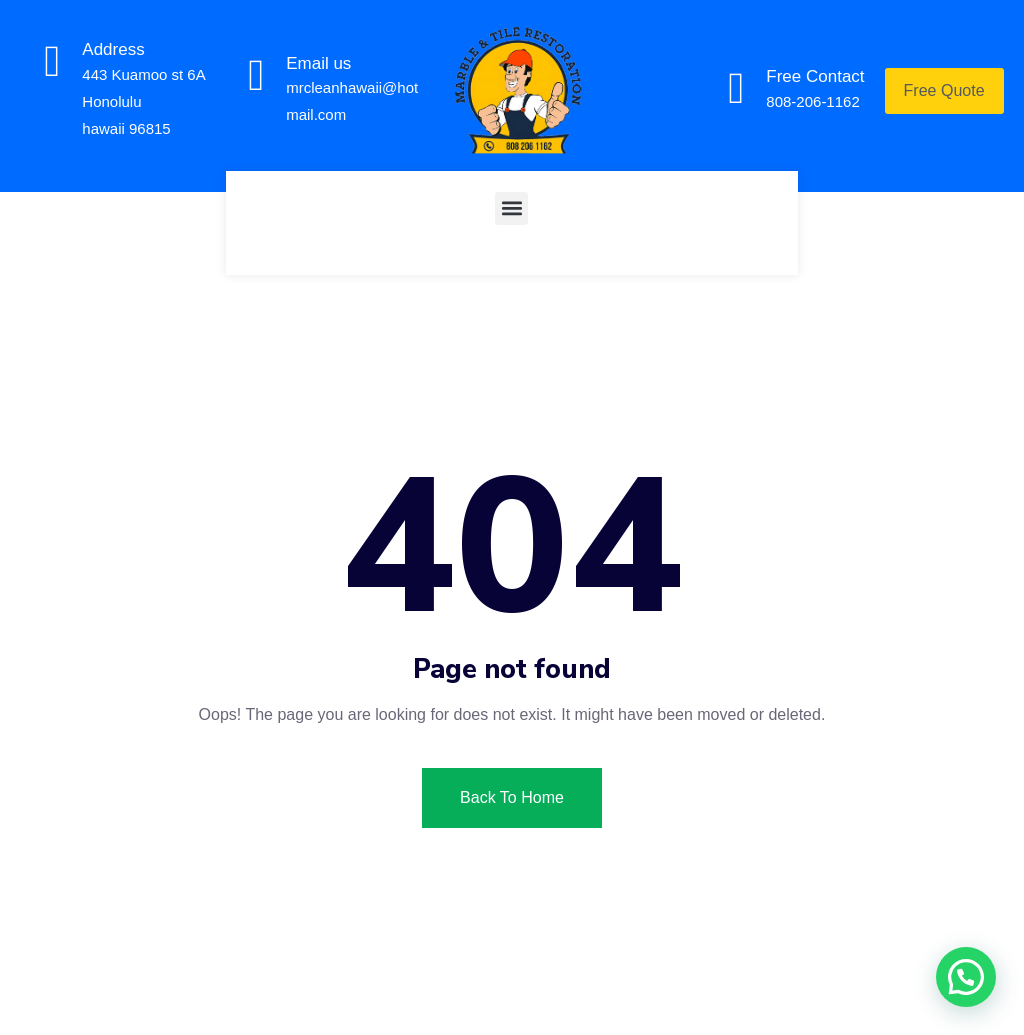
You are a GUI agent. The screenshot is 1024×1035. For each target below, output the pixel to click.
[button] (511, 208)
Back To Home (512, 797)
